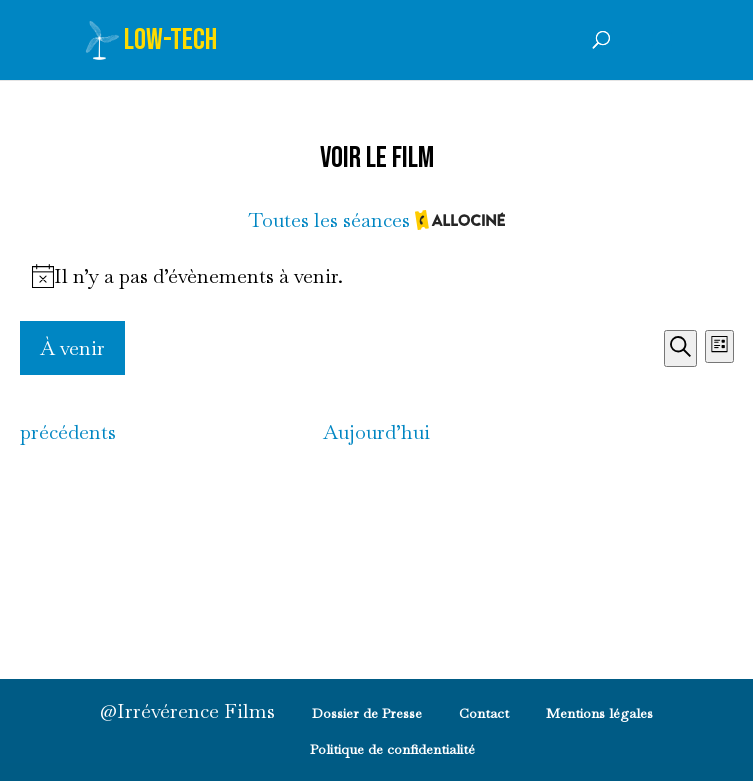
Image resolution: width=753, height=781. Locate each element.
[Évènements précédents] (68, 432)
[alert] (377, 276)
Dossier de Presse (367, 713)
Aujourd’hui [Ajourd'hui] (376, 432)
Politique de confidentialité (392, 749)
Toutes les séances (376, 221)
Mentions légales (599, 713)
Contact (484, 713)
